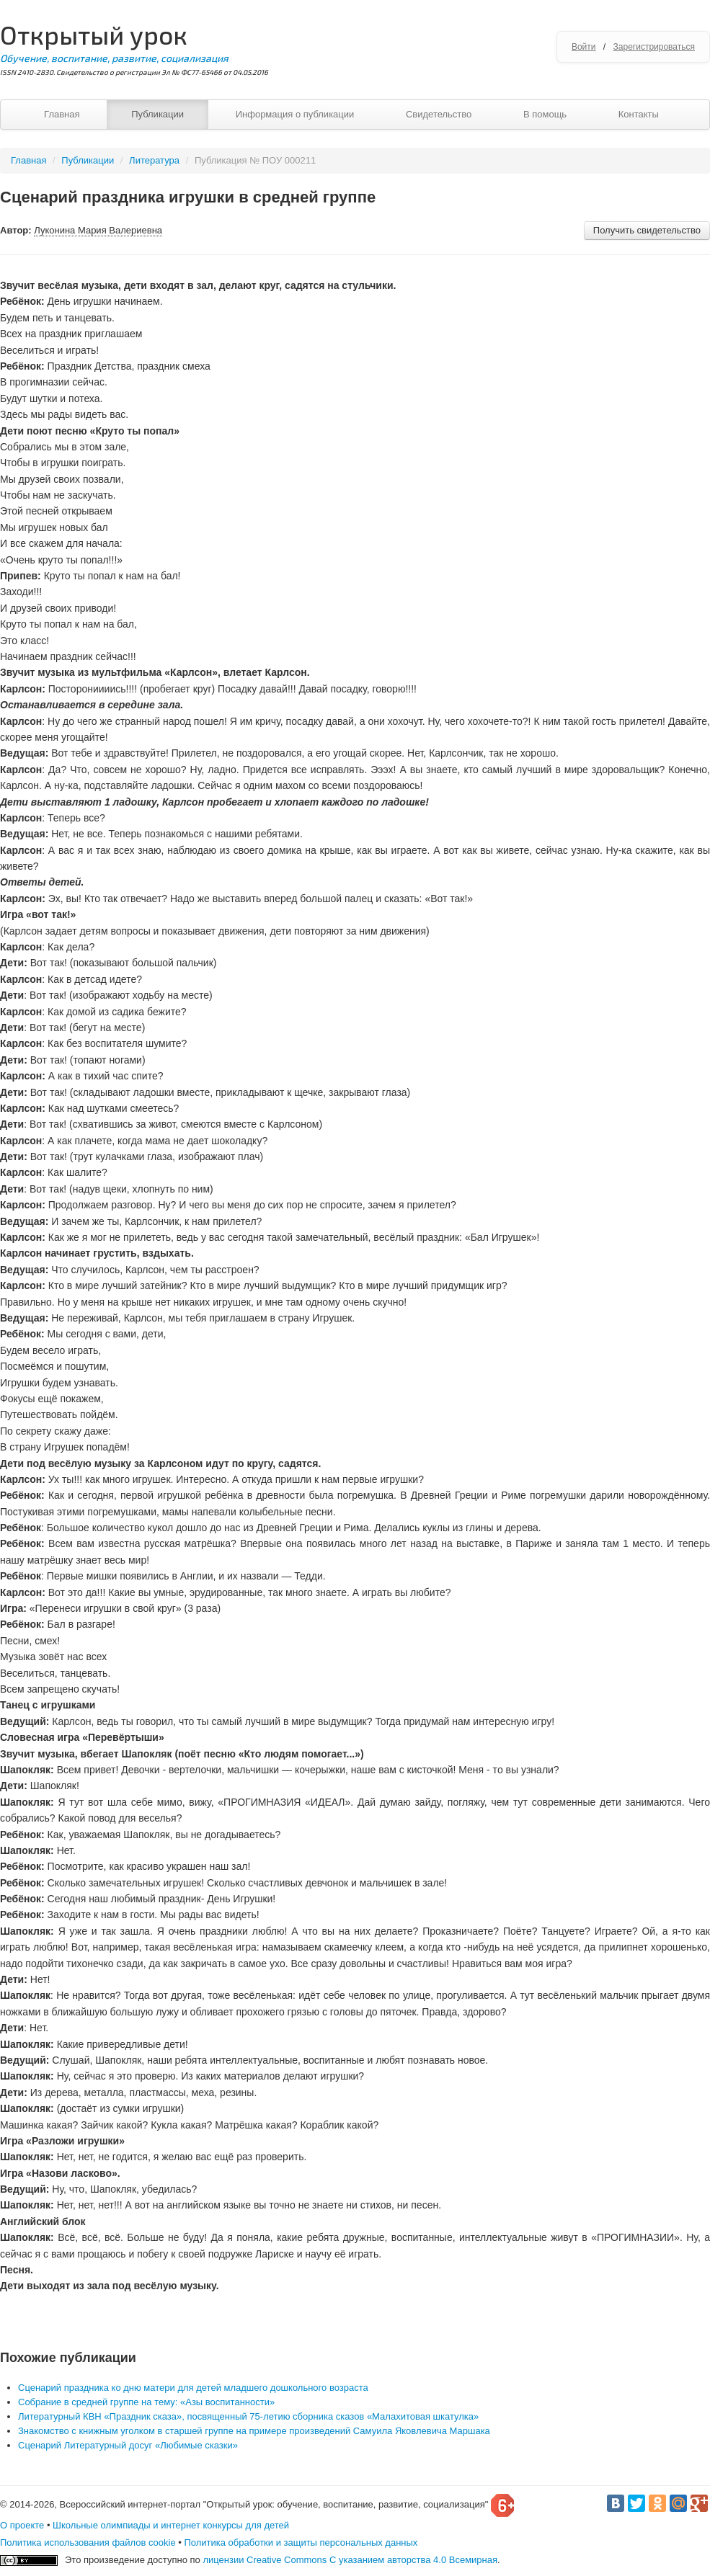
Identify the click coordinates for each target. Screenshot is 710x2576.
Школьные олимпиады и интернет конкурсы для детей (171, 2525)
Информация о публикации (295, 114)
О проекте (22, 2525)
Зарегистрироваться (654, 47)
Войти (584, 47)
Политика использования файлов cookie (88, 2542)
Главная (61, 114)
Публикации (157, 114)
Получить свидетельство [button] (647, 230)
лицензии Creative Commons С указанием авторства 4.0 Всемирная (350, 2559)
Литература (154, 160)
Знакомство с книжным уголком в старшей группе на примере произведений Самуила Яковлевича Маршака (254, 2430)
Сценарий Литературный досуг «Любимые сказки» (128, 2445)
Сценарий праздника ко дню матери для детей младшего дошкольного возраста (193, 2387)
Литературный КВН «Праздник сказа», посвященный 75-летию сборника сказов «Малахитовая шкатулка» (248, 2416)
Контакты (638, 114)
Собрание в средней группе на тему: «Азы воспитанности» (146, 2402)
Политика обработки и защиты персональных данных (300, 2542)
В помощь (545, 114)
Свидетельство (438, 114)
